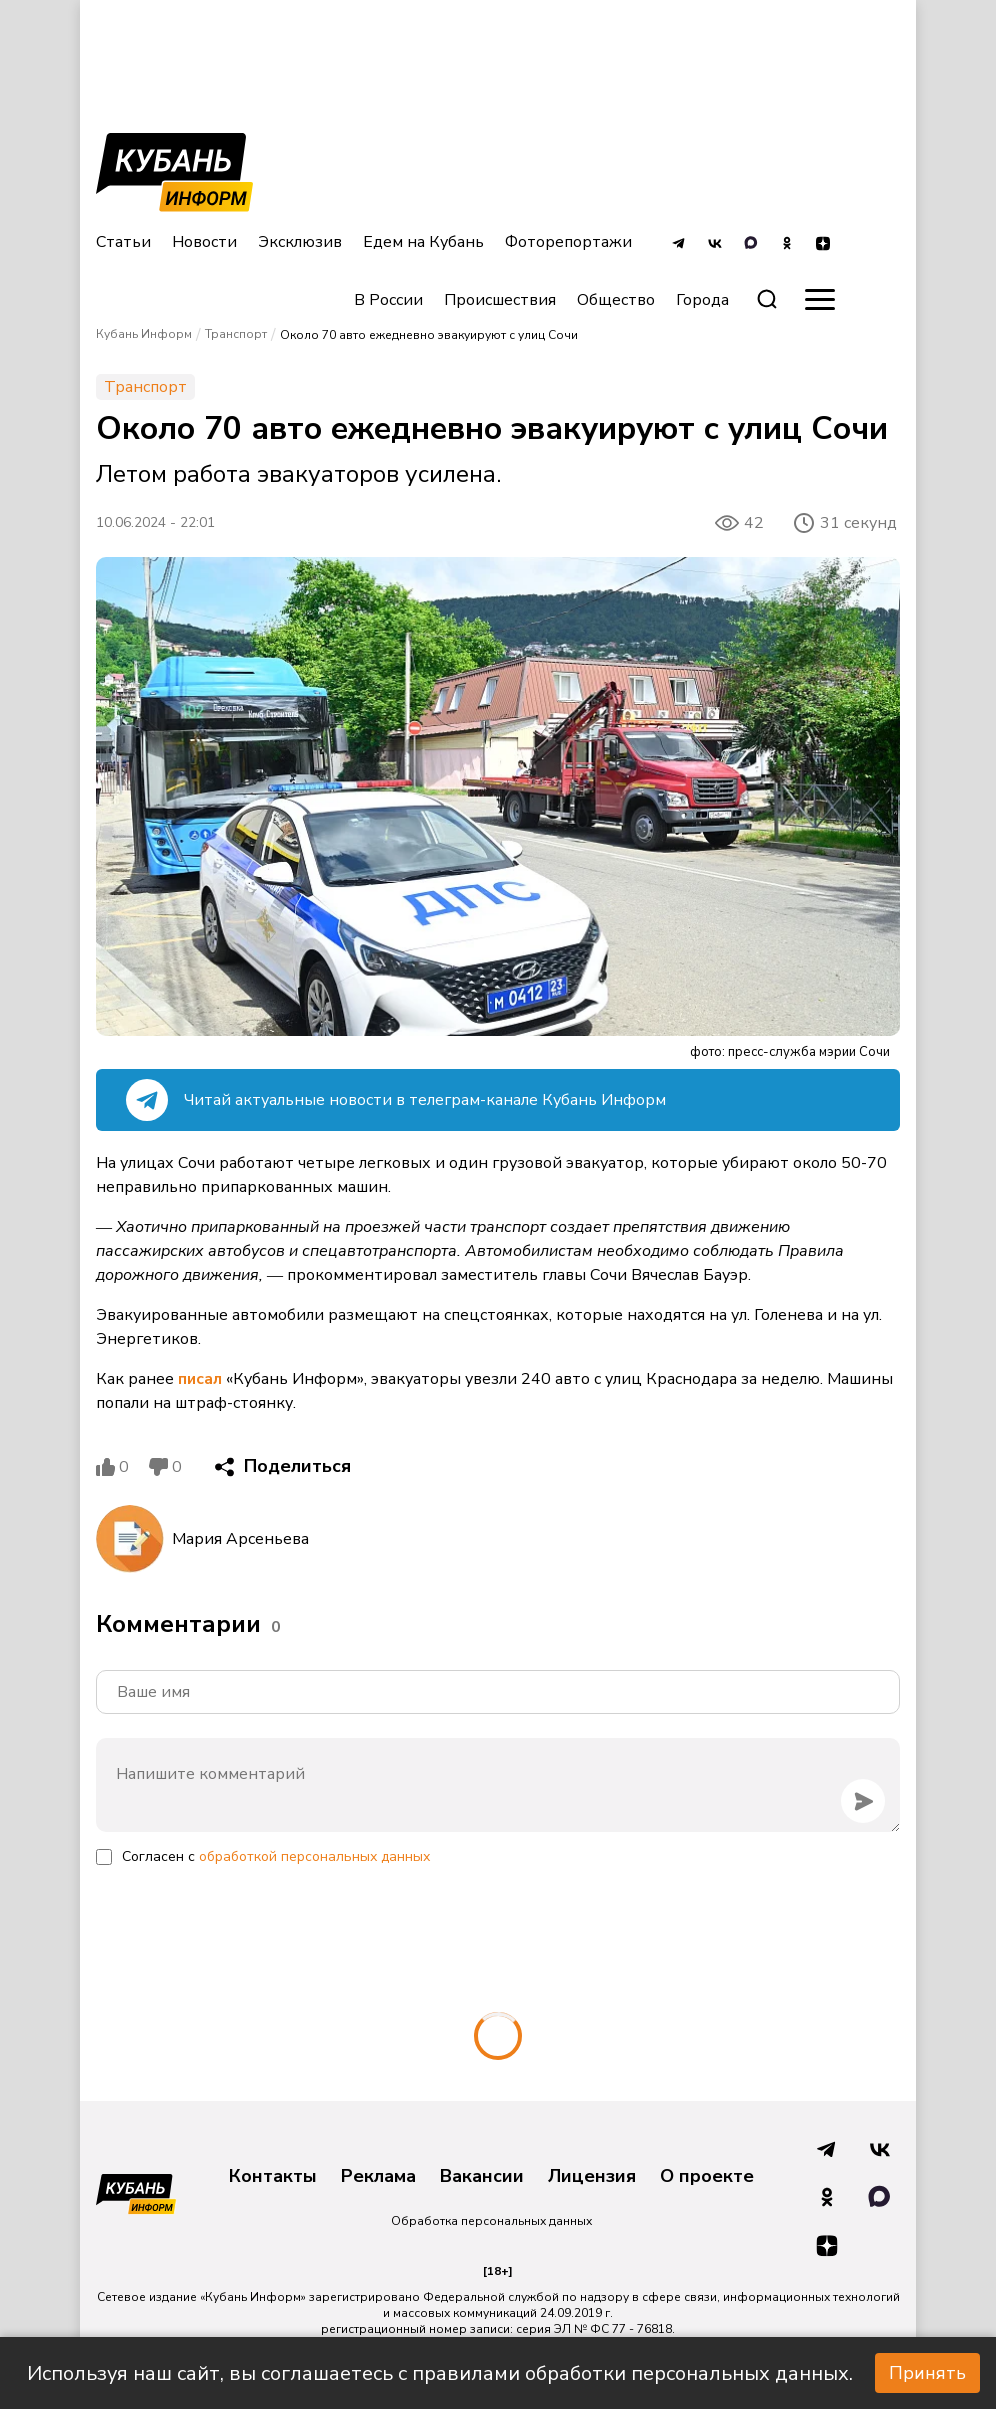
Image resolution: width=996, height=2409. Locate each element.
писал (200, 1379)
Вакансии (482, 2177)
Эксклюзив (300, 242)
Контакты (273, 2177)
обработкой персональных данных (314, 1856)
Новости (204, 242)
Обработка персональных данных (491, 2221)
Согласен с (276, 1856)
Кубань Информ (144, 334)
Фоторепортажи (568, 242)
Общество (616, 300)
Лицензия (592, 2177)
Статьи (123, 242)
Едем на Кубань (423, 242)
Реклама (378, 2177)
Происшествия (500, 300)
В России (388, 300)
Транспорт (236, 334)
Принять (927, 2373)
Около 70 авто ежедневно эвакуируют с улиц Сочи (429, 335)
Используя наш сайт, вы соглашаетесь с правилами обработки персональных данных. (440, 2373)
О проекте (707, 2177)
